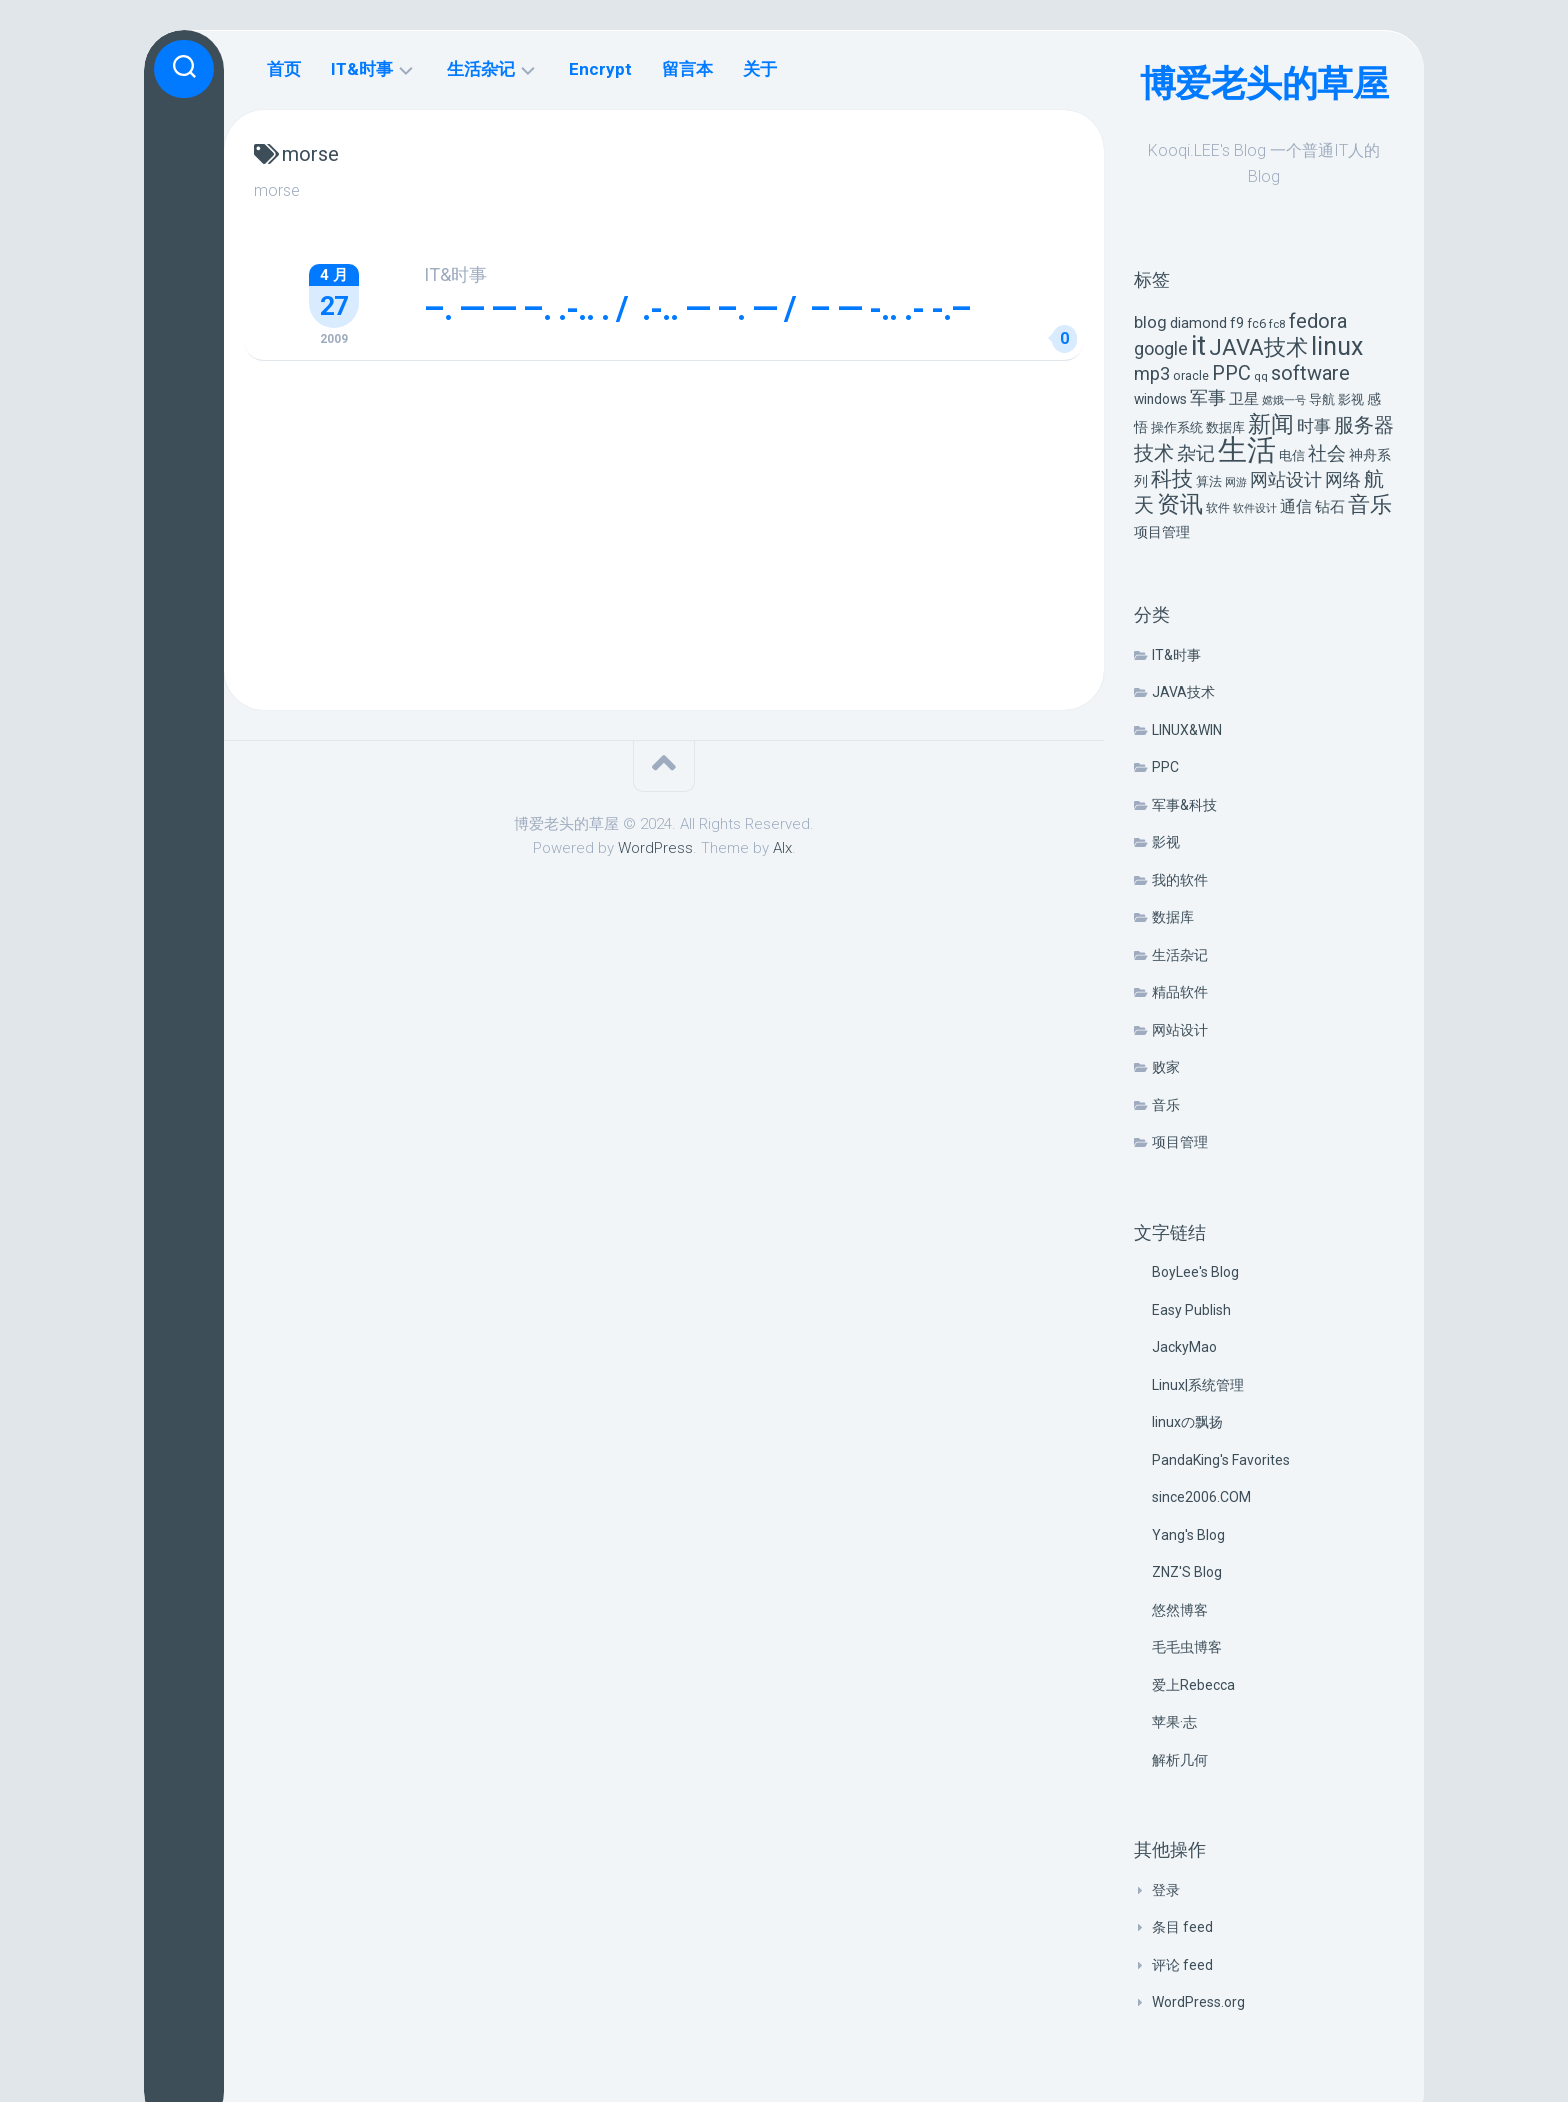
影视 (1166, 842)
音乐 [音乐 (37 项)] (1370, 504)
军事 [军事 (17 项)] (1208, 398)
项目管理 (1180, 1142)
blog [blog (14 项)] (1150, 322)
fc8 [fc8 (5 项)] (1277, 324)
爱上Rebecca (1193, 1685)
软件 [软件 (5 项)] (1218, 508)
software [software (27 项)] (1310, 373)
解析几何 (1180, 1760)
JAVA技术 (1183, 692)
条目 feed (1182, 1927)
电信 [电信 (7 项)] (1292, 455)
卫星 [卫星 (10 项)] (1244, 399)
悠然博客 (1180, 1610)
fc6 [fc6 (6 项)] (1256, 323)
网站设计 (1180, 1030)
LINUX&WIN (1187, 730)
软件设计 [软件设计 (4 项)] (1255, 508)
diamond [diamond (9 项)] (1198, 323)
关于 (760, 69)
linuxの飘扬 (1187, 1422)
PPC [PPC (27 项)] (1231, 373)
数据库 (1173, 917)
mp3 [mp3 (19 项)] (1152, 373)
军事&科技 (1184, 805)
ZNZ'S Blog (1187, 1572)
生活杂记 (1180, 955)
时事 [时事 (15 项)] (1314, 426)
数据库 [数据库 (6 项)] (1225, 427)
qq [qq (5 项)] (1261, 376)
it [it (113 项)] (1198, 345)
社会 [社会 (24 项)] (1327, 453)
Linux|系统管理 (1198, 1385)
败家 (1166, 1067)
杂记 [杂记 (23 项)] (1196, 453)
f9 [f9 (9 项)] (1237, 323)
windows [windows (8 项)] (1160, 399)
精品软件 (1180, 992)
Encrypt (600, 69)
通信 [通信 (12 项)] (1296, 506)
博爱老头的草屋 (1264, 84)
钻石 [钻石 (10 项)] (1330, 507)
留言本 (687, 69)
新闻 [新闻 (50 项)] (1271, 424)
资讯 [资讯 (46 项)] (1180, 504)
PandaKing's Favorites (1221, 1460)
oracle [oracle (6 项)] (1191, 375)
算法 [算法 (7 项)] (1209, 481)
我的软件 (1180, 880)
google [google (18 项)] (1161, 348)
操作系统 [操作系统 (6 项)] (1177, 427)
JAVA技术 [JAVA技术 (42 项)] (1258, 347)
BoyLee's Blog (1195, 1272)
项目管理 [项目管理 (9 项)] (1162, 532)
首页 (284, 69)
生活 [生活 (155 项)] (1247, 450)
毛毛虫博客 (1187, 1647)
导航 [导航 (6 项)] (1322, 399)
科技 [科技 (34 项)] (1172, 478)
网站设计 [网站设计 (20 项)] (1286, 479)
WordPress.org (1198, 2002)
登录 (1166, 1890)
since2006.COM (1201, 1497)
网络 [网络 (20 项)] (1343, 479)
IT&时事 (1176, 655)
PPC (1165, 767)
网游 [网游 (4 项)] (1236, 482)
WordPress (655, 848)
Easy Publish (1191, 1310)
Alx (782, 848)
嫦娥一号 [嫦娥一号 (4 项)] (1284, 400)
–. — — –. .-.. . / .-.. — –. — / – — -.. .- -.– (697, 308)
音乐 (1166, 1105)
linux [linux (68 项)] (1337, 346)
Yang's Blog (1188, 1535)
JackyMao (1184, 1347)
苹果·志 (1174, 1722)
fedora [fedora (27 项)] (1318, 321)
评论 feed (1182, 1965)
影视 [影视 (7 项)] (1351, 399)
